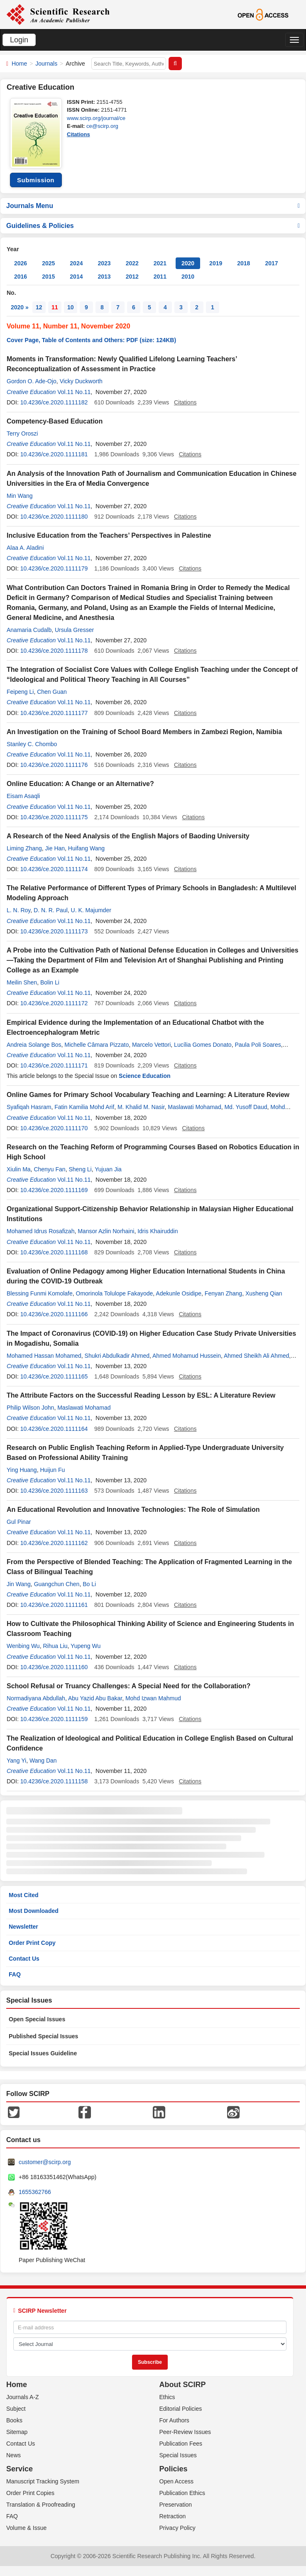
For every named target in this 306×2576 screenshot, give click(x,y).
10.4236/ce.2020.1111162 (54, 1543)
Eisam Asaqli (23, 796)
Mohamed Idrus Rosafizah (40, 1231)
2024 (76, 263)
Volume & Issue (26, 2528)
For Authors (174, 2420)
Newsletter (23, 1926)
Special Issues (178, 2455)
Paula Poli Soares (258, 1044)
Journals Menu (153, 205)
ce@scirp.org (102, 126)
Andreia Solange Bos (34, 1044)
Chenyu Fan (49, 1169)
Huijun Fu (52, 1470)
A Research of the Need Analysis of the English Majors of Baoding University (128, 836)
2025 (48, 263)
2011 (160, 276)
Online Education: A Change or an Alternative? (80, 783)
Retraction (172, 2516)
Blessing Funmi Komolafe (40, 1293)
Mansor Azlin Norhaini (106, 1231)
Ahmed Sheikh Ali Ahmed (256, 1355)
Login (19, 40)
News (13, 2455)
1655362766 (35, 2192)
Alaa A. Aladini (25, 547)
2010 (187, 276)
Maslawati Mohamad (194, 1107)
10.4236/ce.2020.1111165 (54, 1376)
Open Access (176, 2481)
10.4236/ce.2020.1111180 (54, 516)
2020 (187, 263)
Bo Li (89, 1584)
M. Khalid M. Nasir (141, 1107)
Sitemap (16, 2432)
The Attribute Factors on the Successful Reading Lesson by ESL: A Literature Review (141, 1395)
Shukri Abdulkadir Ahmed (117, 1355)
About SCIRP (182, 2384)
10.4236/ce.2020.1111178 (54, 650)
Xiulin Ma (19, 1169)
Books (14, 2420)
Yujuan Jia (108, 1169)
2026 (20, 263)
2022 (132, 263)
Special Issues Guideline (43, 2053)
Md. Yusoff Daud (245, 1107)
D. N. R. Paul (51, 910)
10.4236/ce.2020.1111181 (54, 454)
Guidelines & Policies (153, 225)
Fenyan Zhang (223, 1293)
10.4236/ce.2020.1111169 (54, 1190)
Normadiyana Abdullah (36, 1698)
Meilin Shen (22, 982)
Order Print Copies (30, 2493)
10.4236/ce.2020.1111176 (54, 765)
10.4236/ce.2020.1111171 (54, 1065)
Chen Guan (52, 691)
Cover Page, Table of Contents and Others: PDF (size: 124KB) (91, 340)
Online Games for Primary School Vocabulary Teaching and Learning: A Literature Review (148, 1094)
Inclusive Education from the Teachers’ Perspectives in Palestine (109, 535)
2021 (160, 263)
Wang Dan (43, 1760)
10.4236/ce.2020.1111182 (54, 402)
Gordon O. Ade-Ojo (31, 381)
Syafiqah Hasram (29, 1107)
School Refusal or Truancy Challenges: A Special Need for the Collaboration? (128, 1686)
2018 (243, 263)
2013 (104, 276)
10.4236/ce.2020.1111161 (54, 1604)
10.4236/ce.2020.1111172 (54, 1003)
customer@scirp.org (45, 2162)
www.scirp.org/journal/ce (96, 118)
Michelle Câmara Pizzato (96, 1044)
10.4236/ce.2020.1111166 (54, 1314)
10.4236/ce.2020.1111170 (54, 1128)
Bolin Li (49, 982)
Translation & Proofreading (40, 2504)
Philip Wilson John (30, 1407)
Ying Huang (22, 1470)
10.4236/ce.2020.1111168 (54, 1252)
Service (19, 2469)
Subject (16, 2408)
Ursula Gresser (74, 630)
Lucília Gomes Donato (203, 1044)
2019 (215, 263)
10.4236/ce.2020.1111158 (54, 1781)
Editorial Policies (180, 2408)
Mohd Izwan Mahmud (153, 1698)
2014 (76, 276)
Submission (35, 180)
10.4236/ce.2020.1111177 (54, 713)
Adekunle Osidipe (178, 1293)
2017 (271, 263)
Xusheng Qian (263, 1293)
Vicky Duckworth (81, 381)
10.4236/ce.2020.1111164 (54, 1428)
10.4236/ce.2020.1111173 (54, 931)
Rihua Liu (55, 1646)
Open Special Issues (37, 2019)
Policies (173, 2469)
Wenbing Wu (23, 1646)
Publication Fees (181, 2443)
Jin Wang (19, 1584)
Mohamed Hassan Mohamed (44, 1355)
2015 (48, 276)
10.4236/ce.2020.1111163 (54, 1490)
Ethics (167, 2397)
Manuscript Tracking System (42, 2481)
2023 (104, 263)
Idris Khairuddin (157, 1231)
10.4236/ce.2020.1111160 (54, 1667)
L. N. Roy (18, 910)
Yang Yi (16, 1760)
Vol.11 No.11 (74, 392)
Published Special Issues (43, 2036)
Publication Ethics (182, 2493)
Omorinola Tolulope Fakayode (114, 1293)
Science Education (144, 1076)
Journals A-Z (22, 2397)
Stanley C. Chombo (32, 744)
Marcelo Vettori (151, 1044)
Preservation (175, 2504)
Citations (78, 134)
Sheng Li (80, 1169)
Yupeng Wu (85, 1646)
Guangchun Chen (57, 1584)
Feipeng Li (20, 691)
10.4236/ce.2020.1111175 (54, 817)
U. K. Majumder (91, 910)
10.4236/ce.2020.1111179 (54, 568)
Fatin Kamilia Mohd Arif (84, 1107)
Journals (46, 63)
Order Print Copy (32, 1942)
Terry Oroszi (22, 433)
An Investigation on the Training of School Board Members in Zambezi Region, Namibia (144, 731)
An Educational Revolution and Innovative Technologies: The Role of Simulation (133, 1509)
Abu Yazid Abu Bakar (95, 1698)
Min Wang (20, 495)
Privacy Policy (177, 2528)
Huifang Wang (86, 848)
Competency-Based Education (55, 421)
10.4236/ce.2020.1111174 (54, 869)
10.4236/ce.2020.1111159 (54, 1719)
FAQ (15, 1974)
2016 (20, 276)
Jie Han (55, 848)
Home (19, 63)
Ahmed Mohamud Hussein (186, 1355)
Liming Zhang (24, 848)
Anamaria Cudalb (29, 630)
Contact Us (24, 1958)
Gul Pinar (19, 1521)
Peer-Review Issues (185, 2432)
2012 (132, 276)
